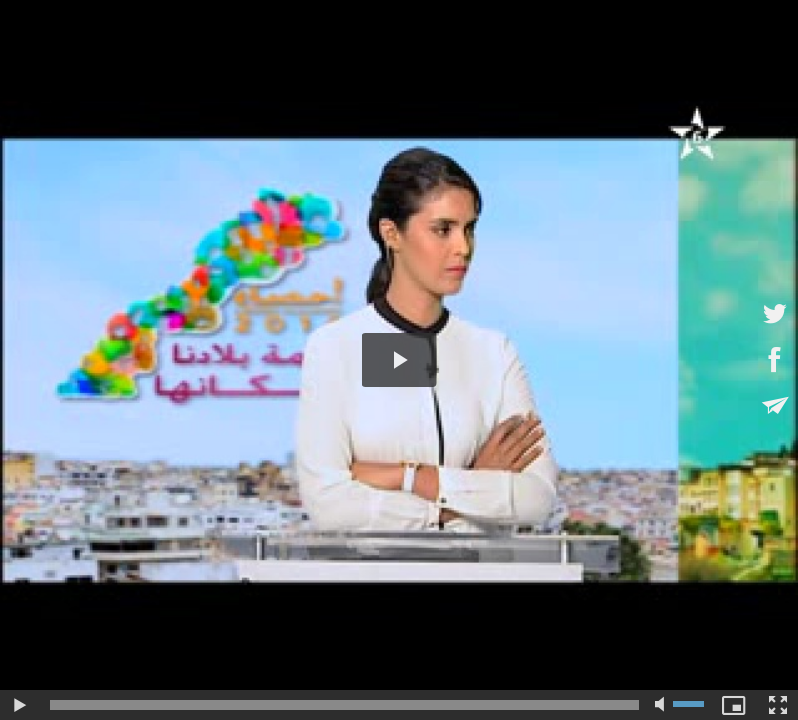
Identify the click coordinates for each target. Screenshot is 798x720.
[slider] (344, 705)
